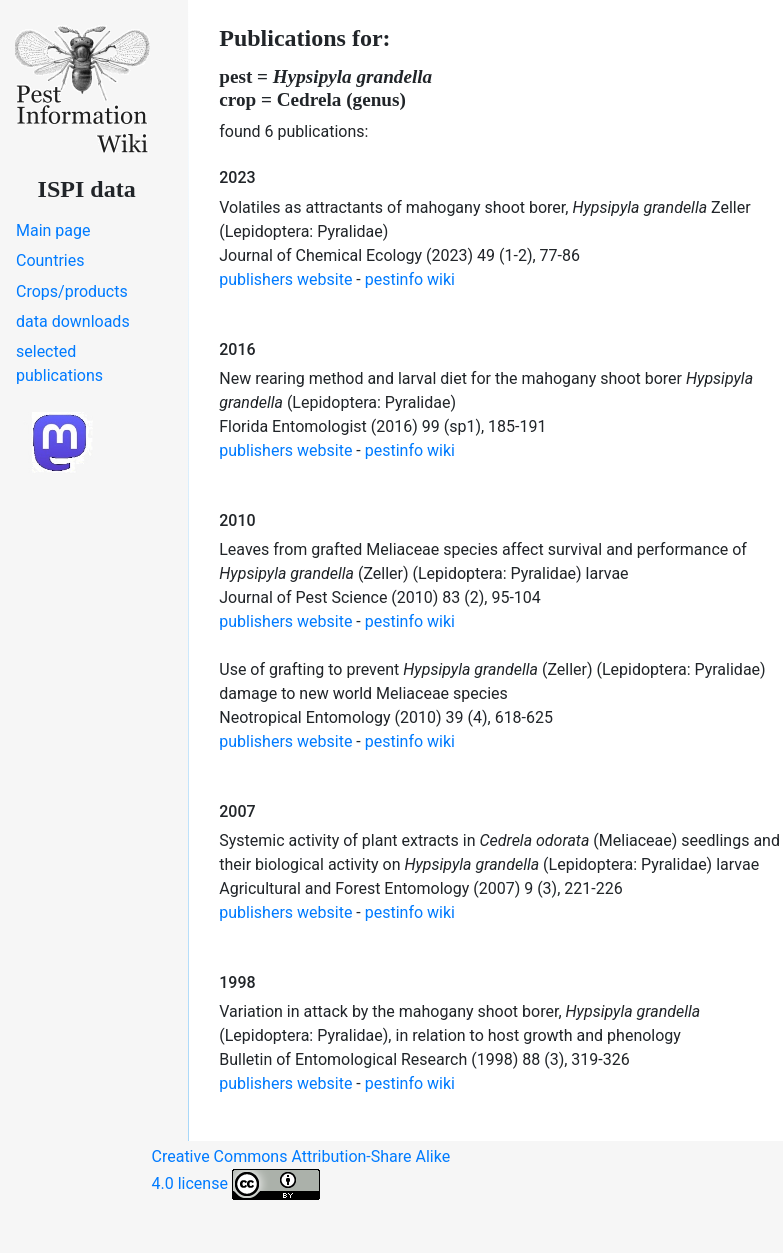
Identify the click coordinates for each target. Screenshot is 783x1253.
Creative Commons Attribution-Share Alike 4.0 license (301, 1173)
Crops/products (72, 291)
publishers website (285, 279)
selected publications (59, 363)
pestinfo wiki (410, 279)
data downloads (73, 321)
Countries (50, 260)
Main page (53, 230)
